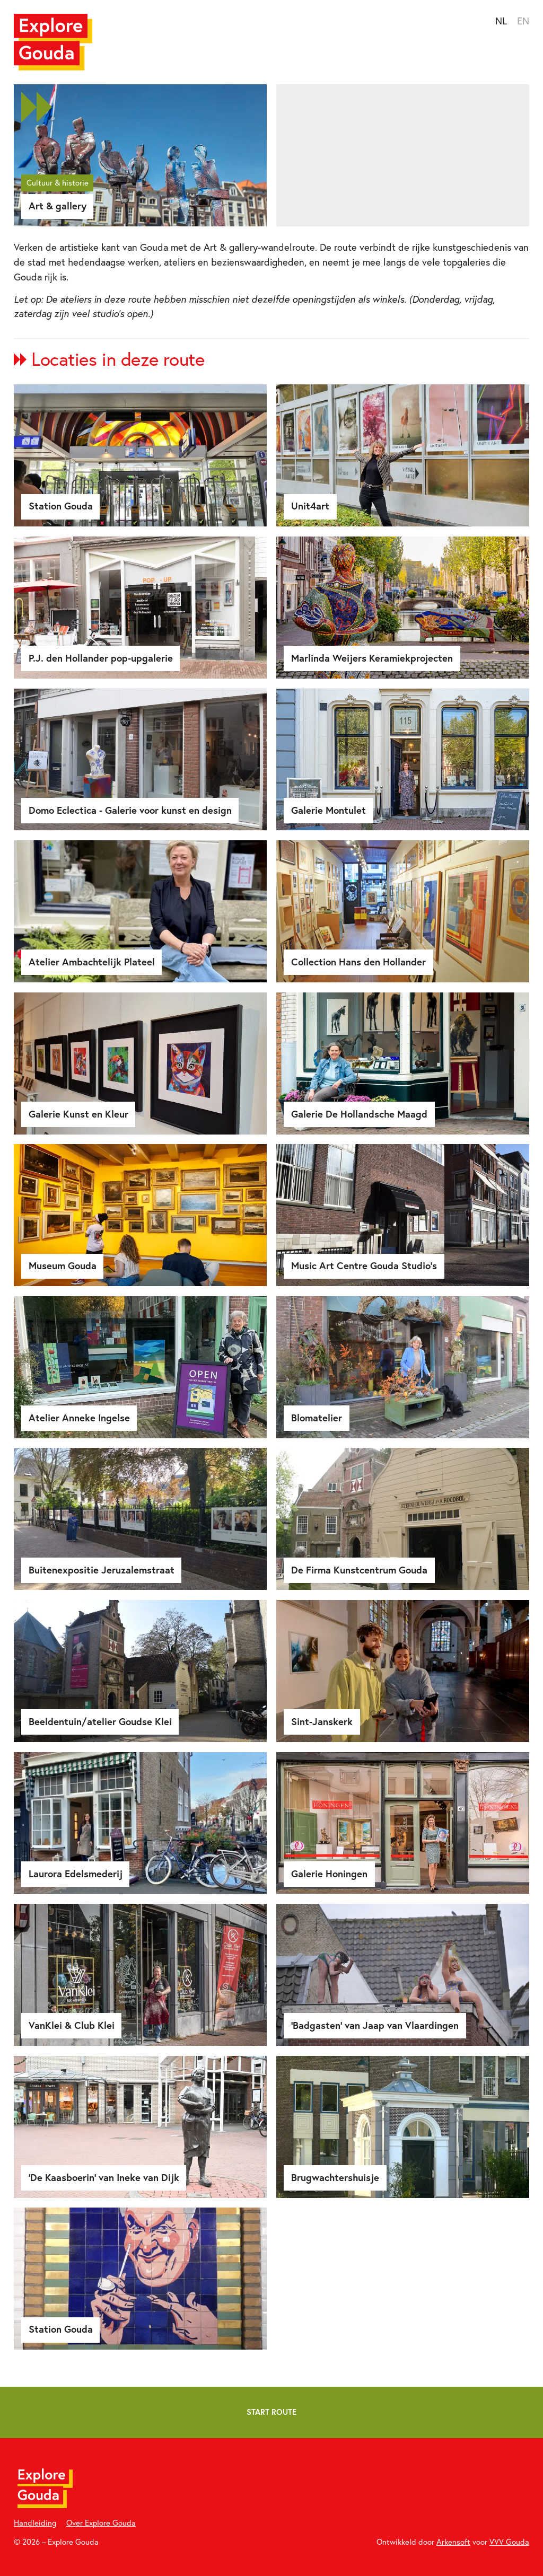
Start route (271, 2412)
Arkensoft (453, 2542)
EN (523, 21)
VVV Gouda (509, 2542)
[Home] (53, 42)
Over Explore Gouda (101, 2523)
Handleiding (35, 2523)
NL (501, 21)
